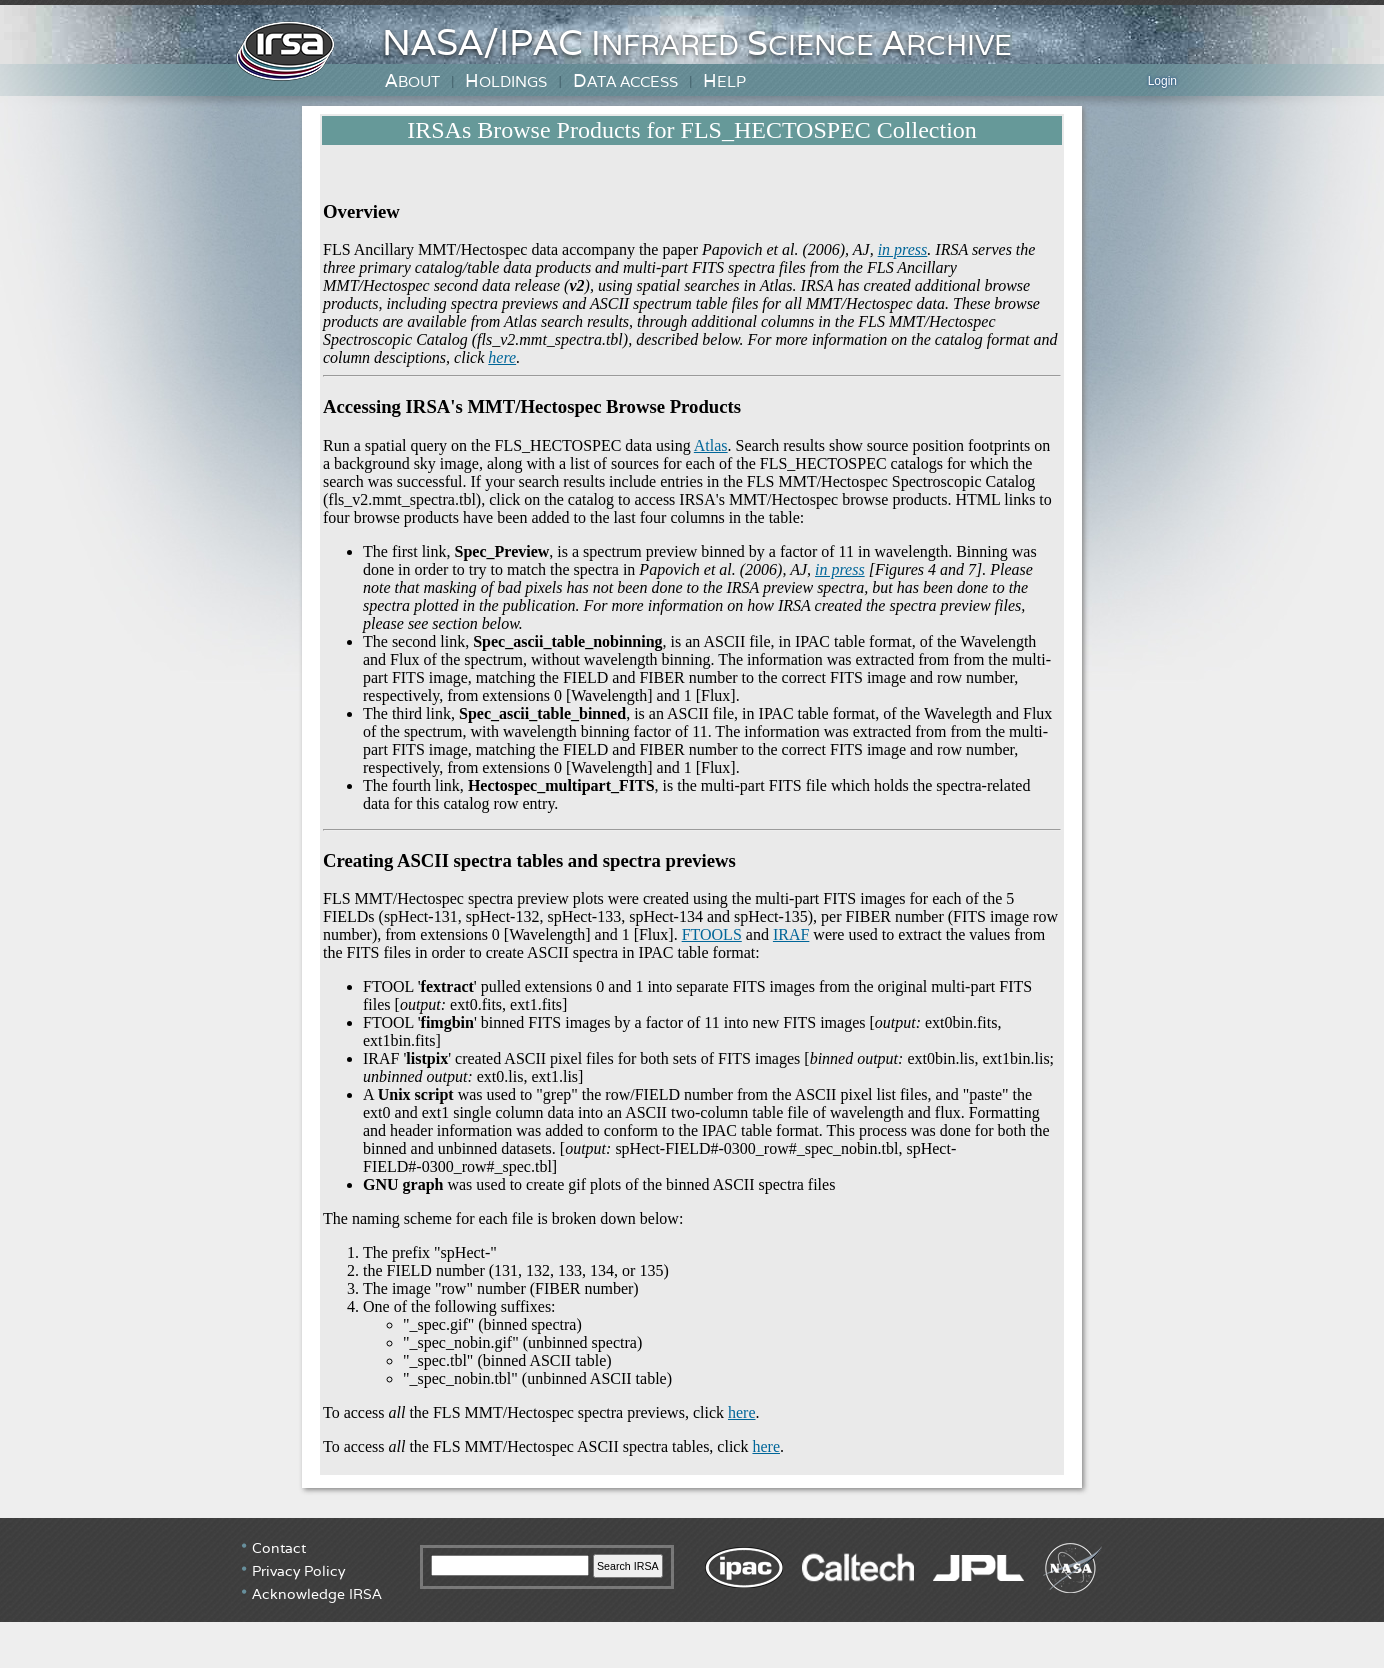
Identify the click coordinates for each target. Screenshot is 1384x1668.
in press (903, 249)
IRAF (791, 934)
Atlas (711, 445)
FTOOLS (712, 934)
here (502, 357)
